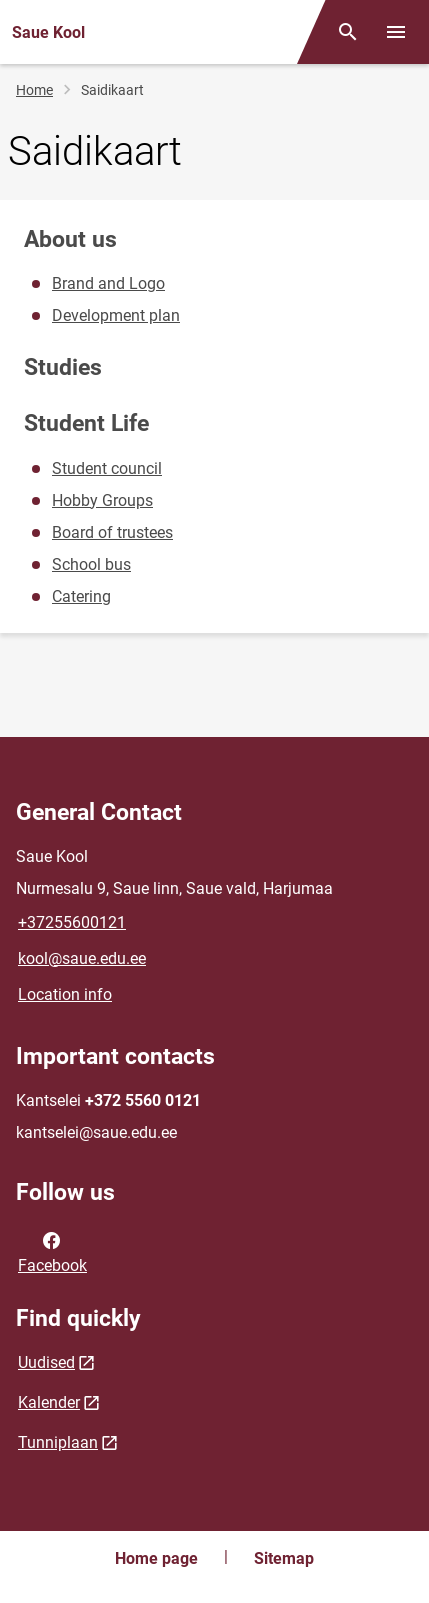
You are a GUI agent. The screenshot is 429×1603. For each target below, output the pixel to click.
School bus (91, 564)
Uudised (46, 1362)
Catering (81, 596)
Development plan (116, 315)
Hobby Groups (102, 500)
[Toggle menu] (396, 32)
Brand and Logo (108, 283)
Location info (65, 994)
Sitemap (284, 1558)
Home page (156, 1558)
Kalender (49, 1402)
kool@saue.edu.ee (82, 958)
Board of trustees (112, 532)
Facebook (52, 1251)
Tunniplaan (58, 1442)
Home (34, 90)
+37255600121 (72, 922)
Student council (107, 468)
